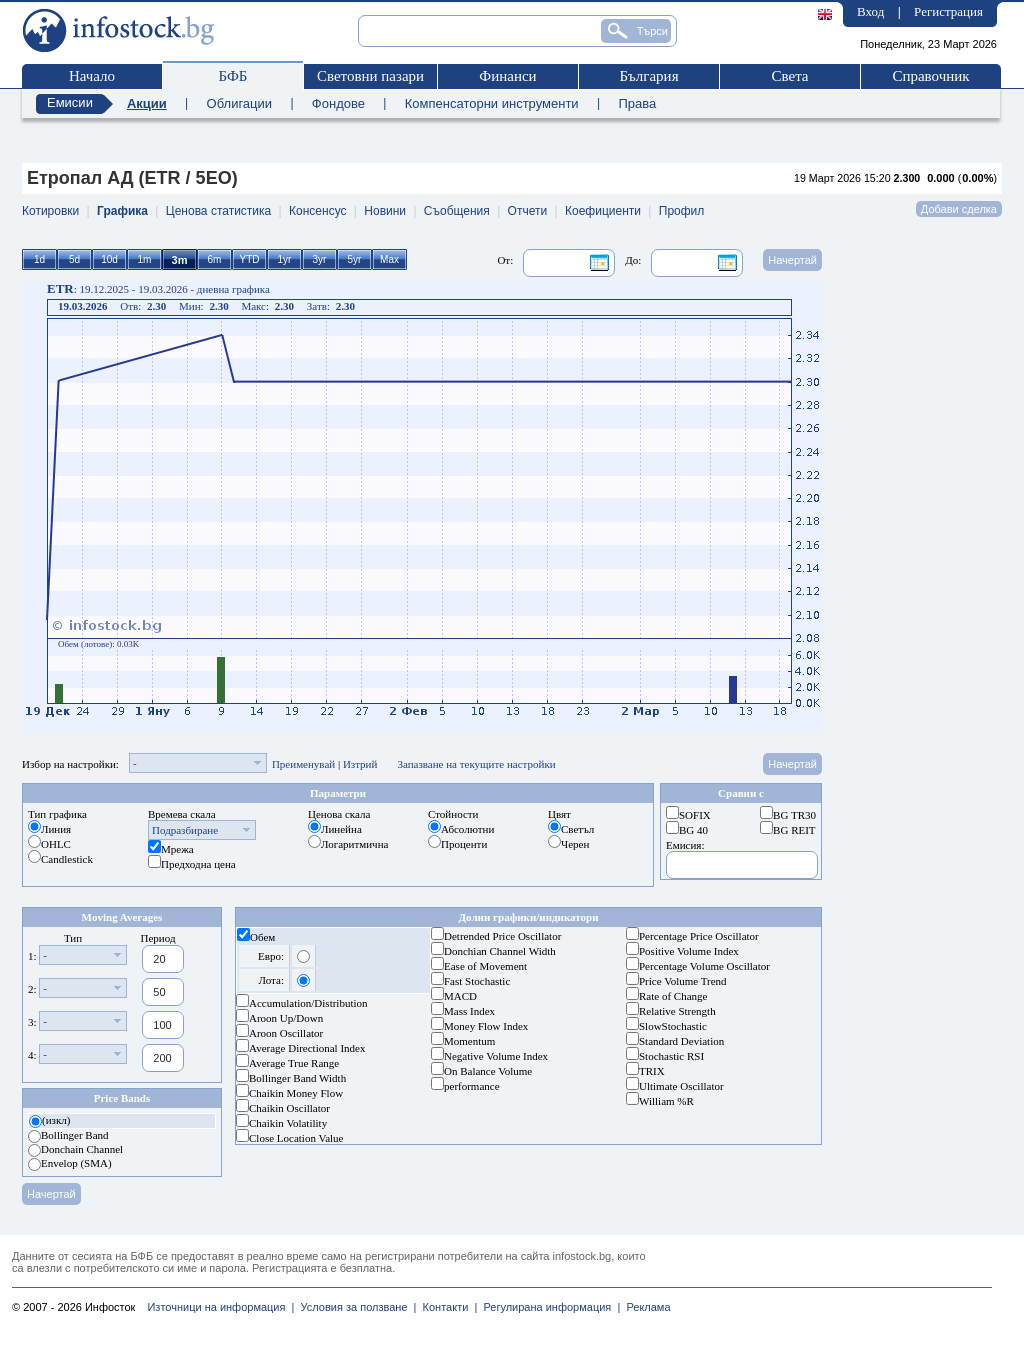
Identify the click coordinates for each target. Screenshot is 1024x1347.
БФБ (233, 76)
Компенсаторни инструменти (492, 103)
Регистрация (948, 11)
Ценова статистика (218, 211)
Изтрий (360, 764)
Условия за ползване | (355, 1307)
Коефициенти (603, 211)
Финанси (507, 76)
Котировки (50, 211)
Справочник (930, 76)
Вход (870, 11)
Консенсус (317, 211)
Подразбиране (185, 830)
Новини (385, 211)
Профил (682, 211)
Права (637, 103)
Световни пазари (370, 76)
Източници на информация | (220, 1307)
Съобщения (457, 211)
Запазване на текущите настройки (476, 764)
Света (789, 76)
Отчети (528, 211)
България (648, 76)
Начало (92, 76)
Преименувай (303, 764)
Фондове (338, 103)
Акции (147, 103)
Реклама (645, 1307)
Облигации (239, 103)
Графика (122, 211)
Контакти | (446, 1307)
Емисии (70, 102)
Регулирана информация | (548, 1307)
